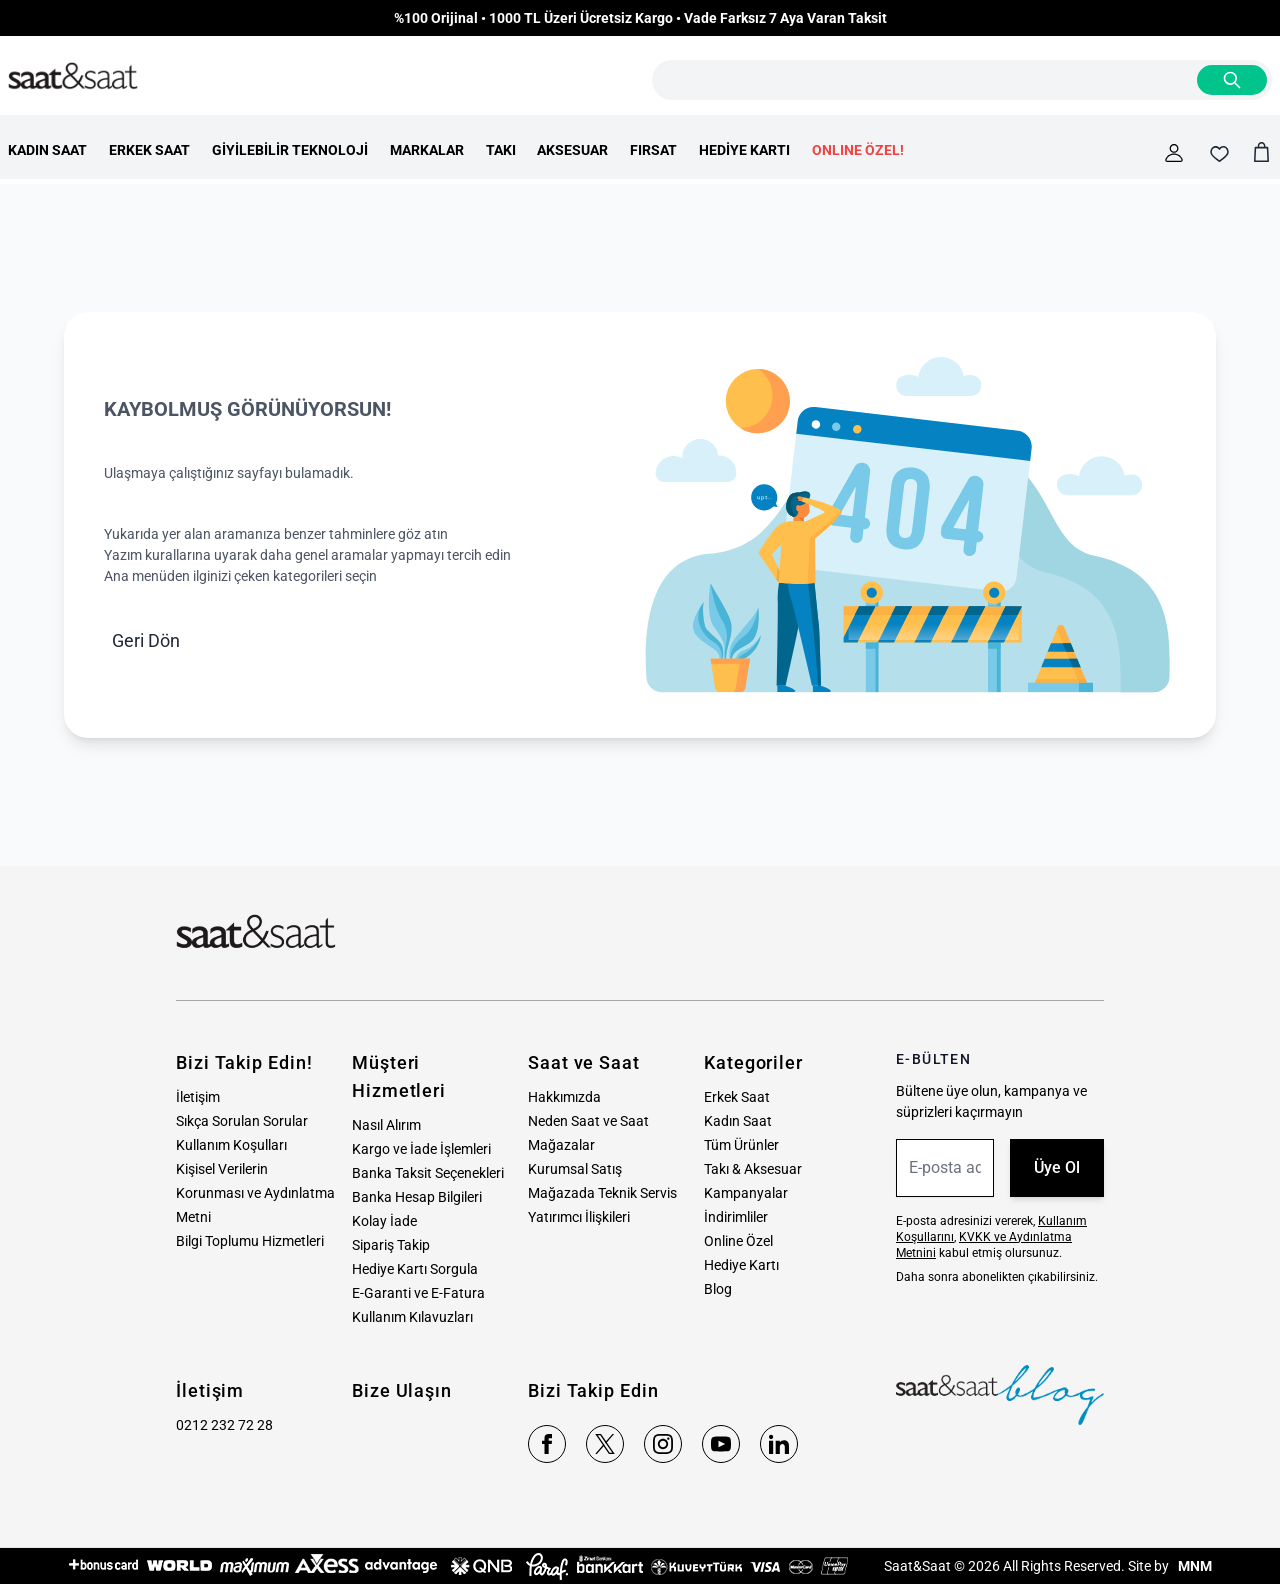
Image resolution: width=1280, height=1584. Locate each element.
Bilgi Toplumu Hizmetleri (250, 1241)
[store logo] (73, 77)
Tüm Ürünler (741, 1145)
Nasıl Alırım (386, 1125)
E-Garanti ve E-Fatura (418, 1293)
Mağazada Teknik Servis (602, 1193)
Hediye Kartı (741, 1265)
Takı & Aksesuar (753, 1169)
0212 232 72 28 (224, 1425)
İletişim (198, 1097)
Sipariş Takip (391, 1245)
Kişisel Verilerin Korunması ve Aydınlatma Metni (255, 1193)
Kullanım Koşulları (231, 1145)
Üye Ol (1057, 1167)
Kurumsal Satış (575, 1169)
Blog (718, 1289)
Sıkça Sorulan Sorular (242, 1121)
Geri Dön (146, 640)
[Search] (1232, 80)
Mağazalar (561, 1145)
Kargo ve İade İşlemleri (421, 1149)
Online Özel (738, 1241)
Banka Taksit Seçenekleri (428, 1173)
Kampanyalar (746, 1193)
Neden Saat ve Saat (588, 1121)
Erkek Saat (737, 1097)
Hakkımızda (564, 1097)
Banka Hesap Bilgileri (417, 1197)
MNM (1193, 1566)
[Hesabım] (1174, 153)
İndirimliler (736, 1217)
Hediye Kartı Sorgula (415, 1269)
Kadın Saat (738, 1121)
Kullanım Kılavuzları (412, 1317)
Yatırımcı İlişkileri (579, 1217)
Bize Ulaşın (402, 1390)
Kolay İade (384, 1221)
